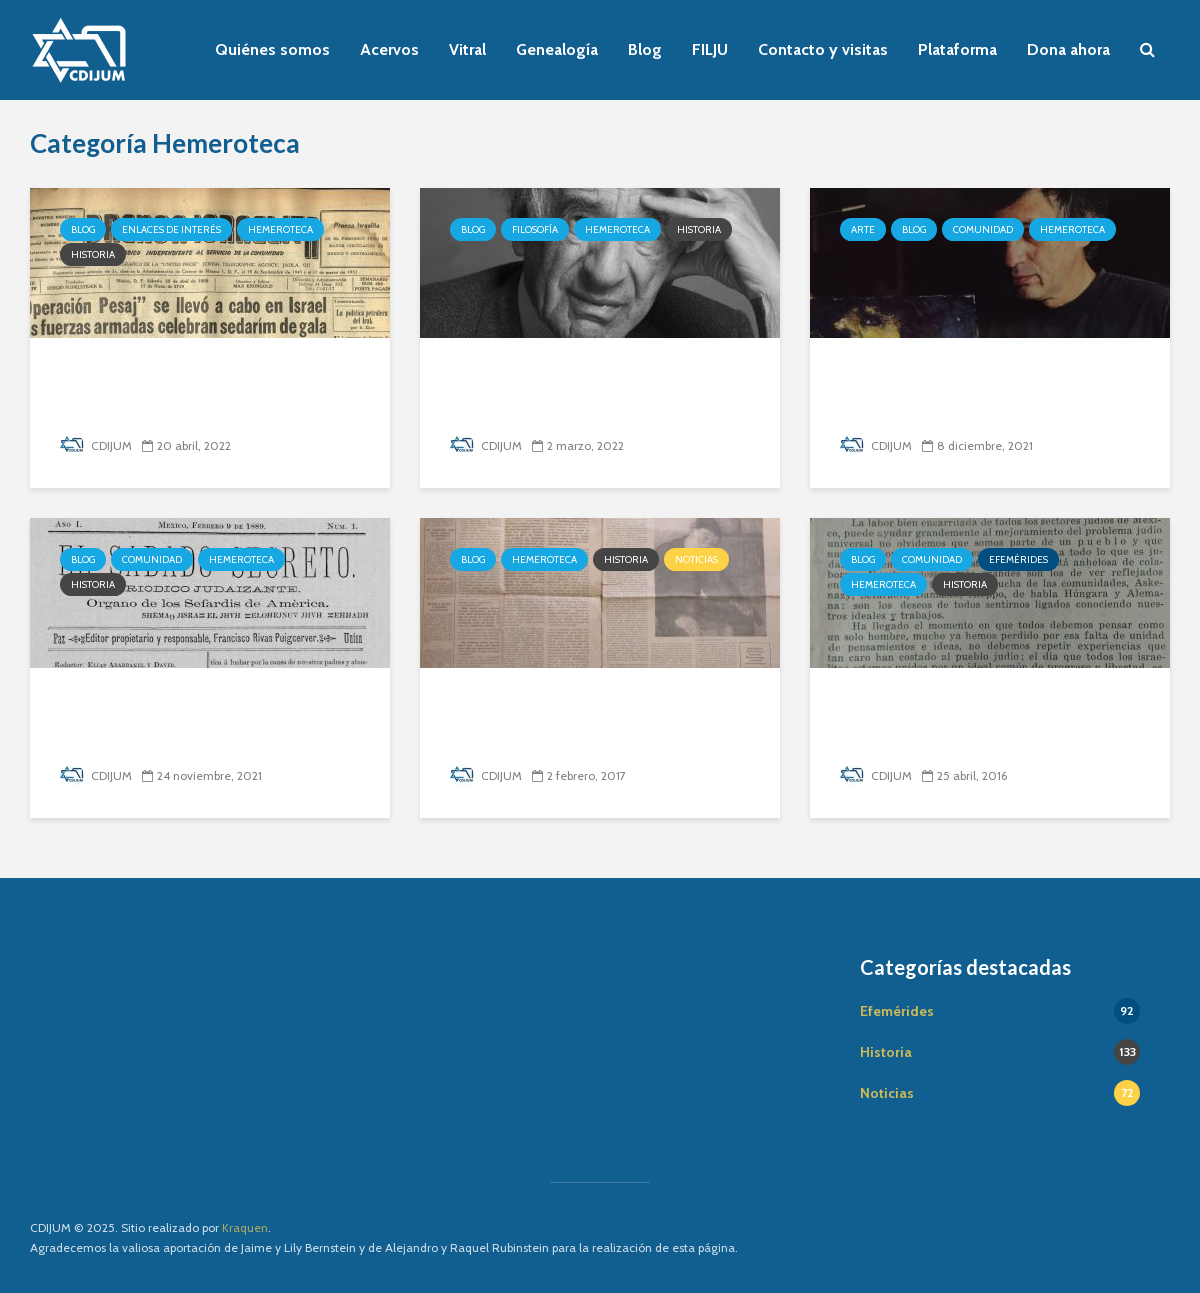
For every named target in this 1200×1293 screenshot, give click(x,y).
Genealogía (557, 49)
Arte (863, 229)
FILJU (710, 49)
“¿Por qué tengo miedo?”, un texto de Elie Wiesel (587, 390)
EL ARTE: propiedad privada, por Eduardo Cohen (981, 390)
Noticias (696, 559)
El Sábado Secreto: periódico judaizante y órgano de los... (202, 720)
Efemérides (1018, 559)
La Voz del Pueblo (538, 705)
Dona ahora (1068, 49)
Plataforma (957, 49)
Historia (93, 254)
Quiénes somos (272, 49)
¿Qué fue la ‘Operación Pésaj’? (209, 375)
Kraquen (245, 1227)
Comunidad (983, 229)
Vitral (467, 49)
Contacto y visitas (823, 49)
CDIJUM (96, 445)
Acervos (389, 49)
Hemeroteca (280, 229)
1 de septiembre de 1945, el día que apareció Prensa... (977, 720)
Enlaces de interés (171, 229)
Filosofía (535, 229)
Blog (645, 49)
